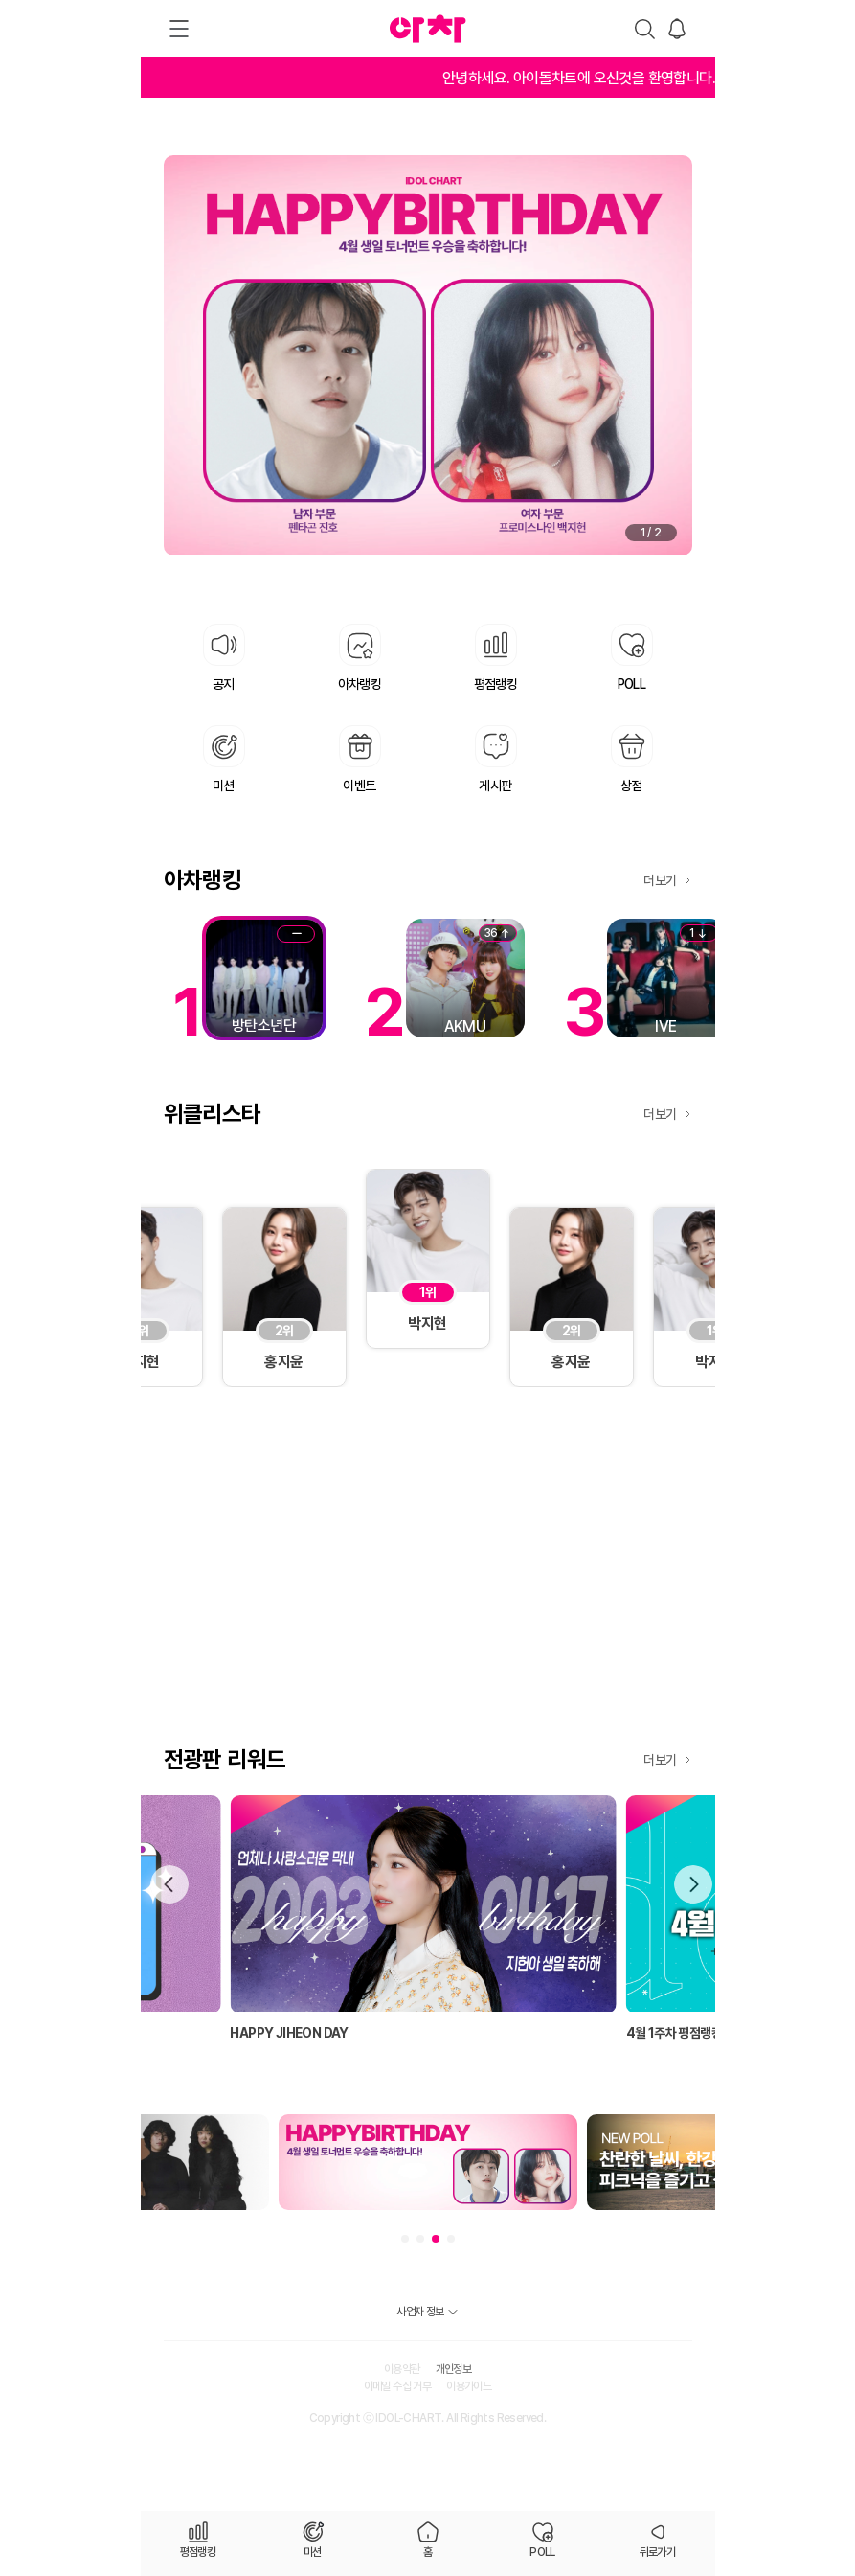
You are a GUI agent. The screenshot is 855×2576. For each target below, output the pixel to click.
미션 (313, 2552)
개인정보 (454, 2369)
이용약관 (402, 2369)
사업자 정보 (419, 2311)
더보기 (659, 880)
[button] (693, 1884)
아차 (428, 28)
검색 (644, 28)
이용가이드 (468, 2386)
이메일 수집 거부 (398, 2386)
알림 (677, 28)
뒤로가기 (658, 2552)
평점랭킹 (198, 2552)
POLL (542, 2552)
